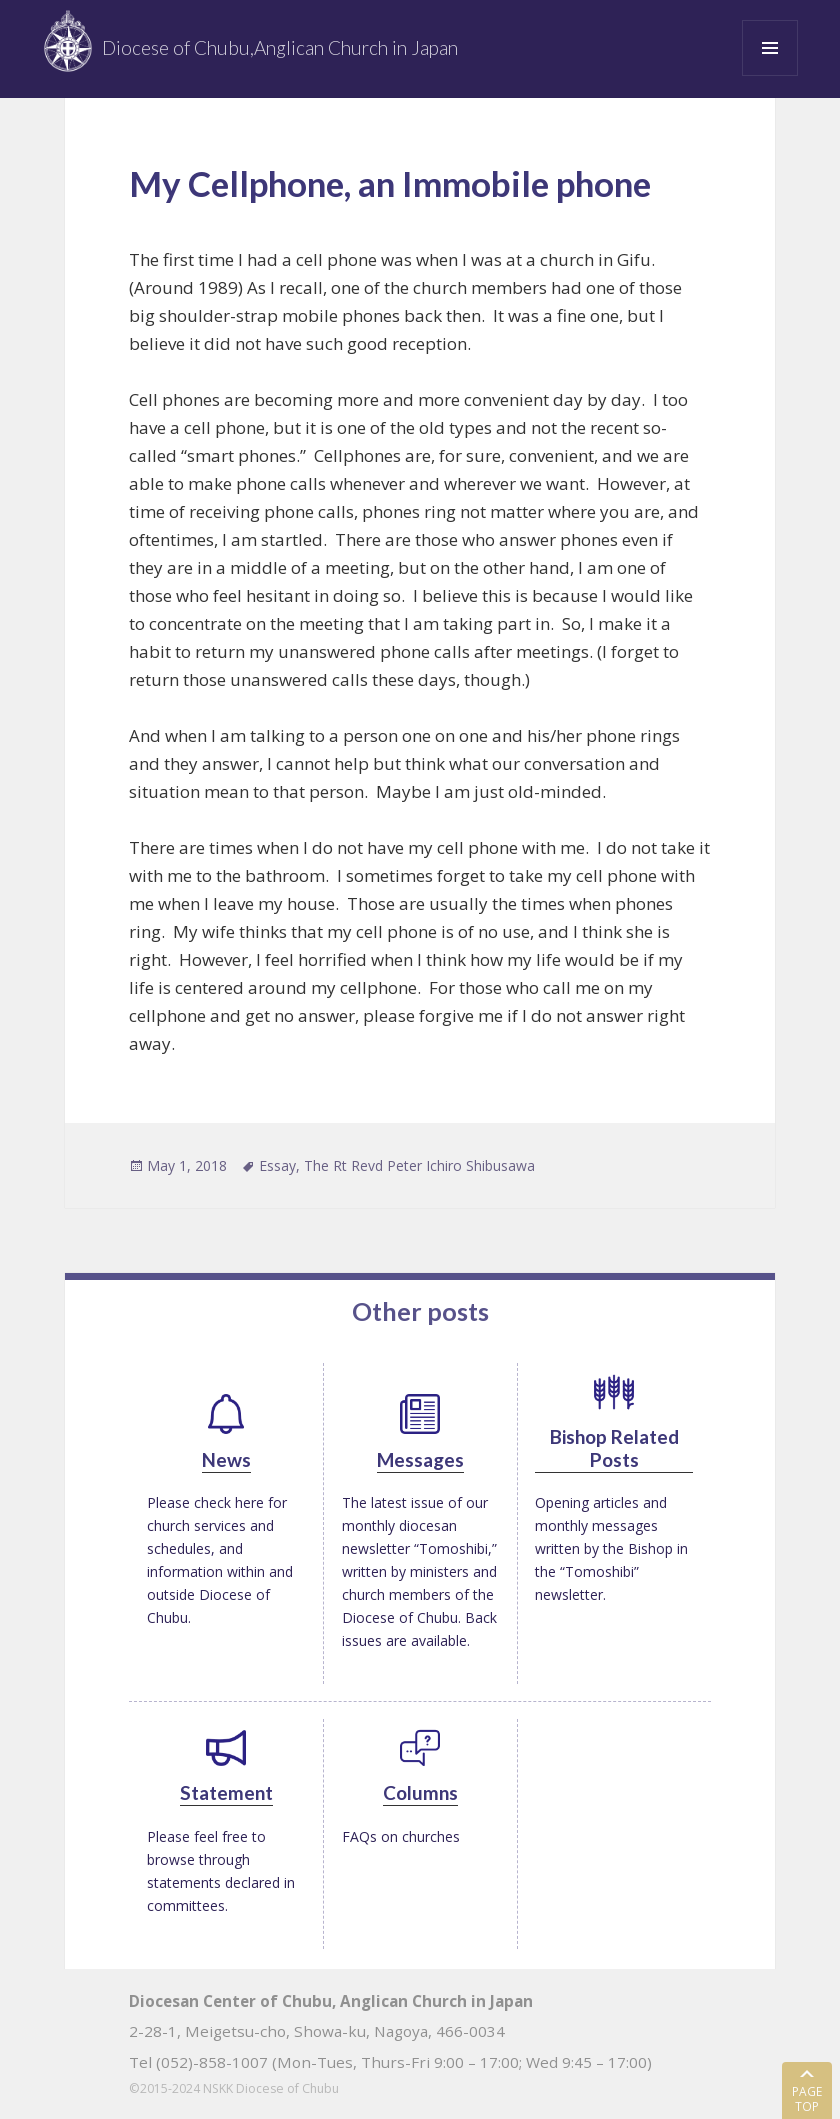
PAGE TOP (807, 2098)
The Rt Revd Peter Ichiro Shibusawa (419, 1165)
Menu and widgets (770, 75)
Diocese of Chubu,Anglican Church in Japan (280, 47)
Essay (277, 1165)
